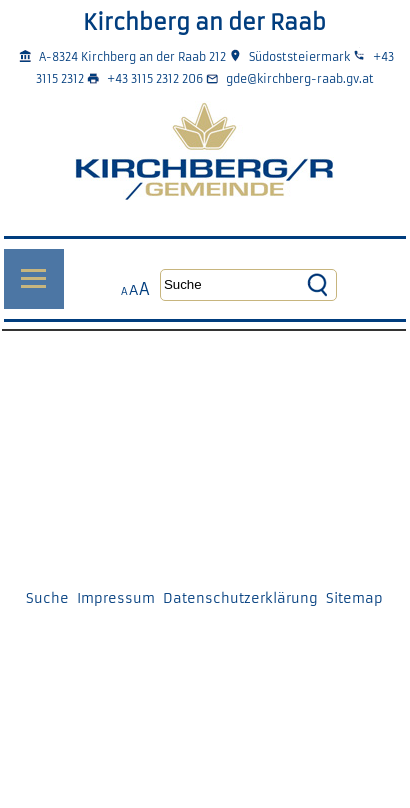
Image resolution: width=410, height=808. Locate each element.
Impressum (116, 598)
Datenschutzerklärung (240, 598)
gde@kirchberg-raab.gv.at (300, 79)
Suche (47, 598)
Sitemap (354, 598)
